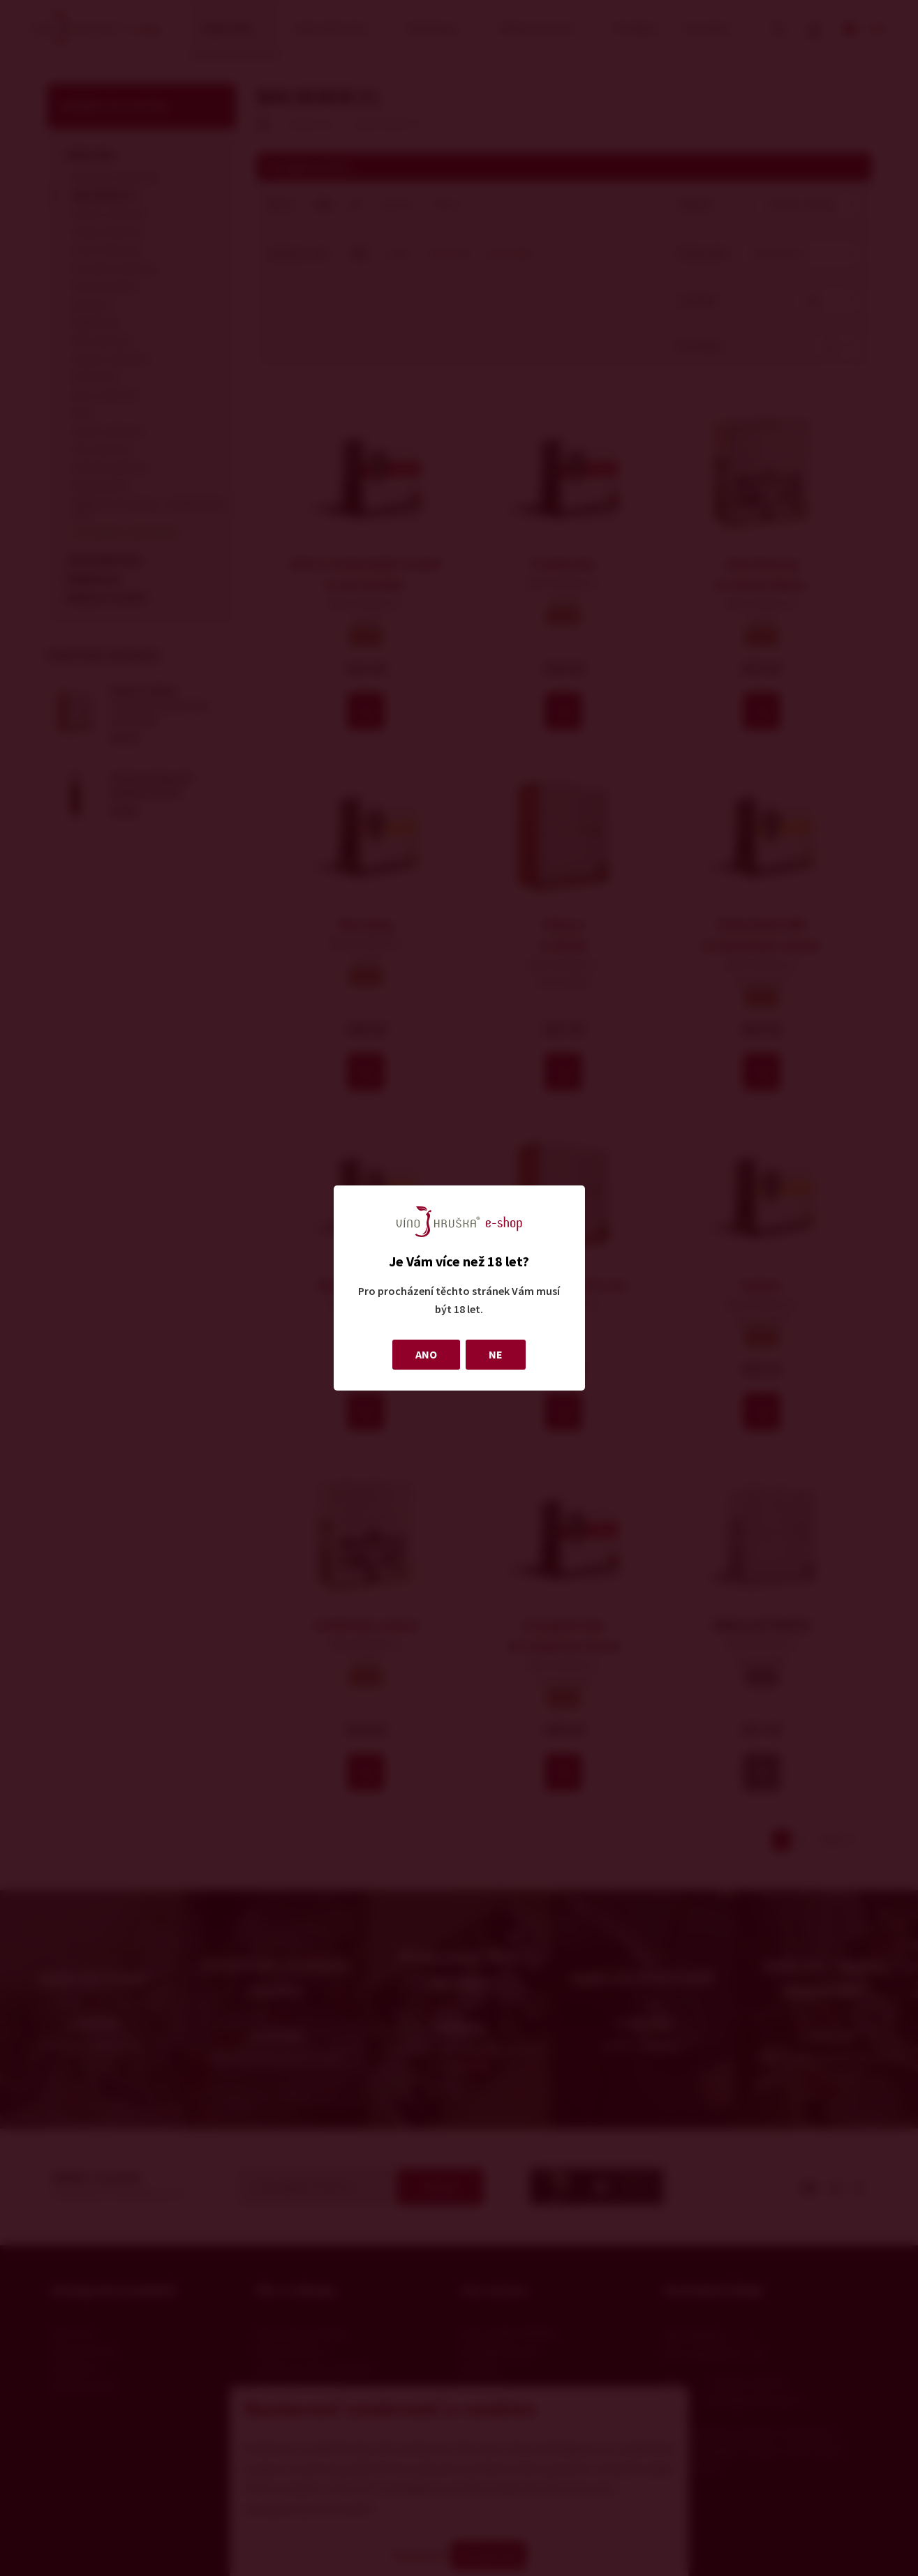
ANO (426, 1354)
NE (496, 1354)
